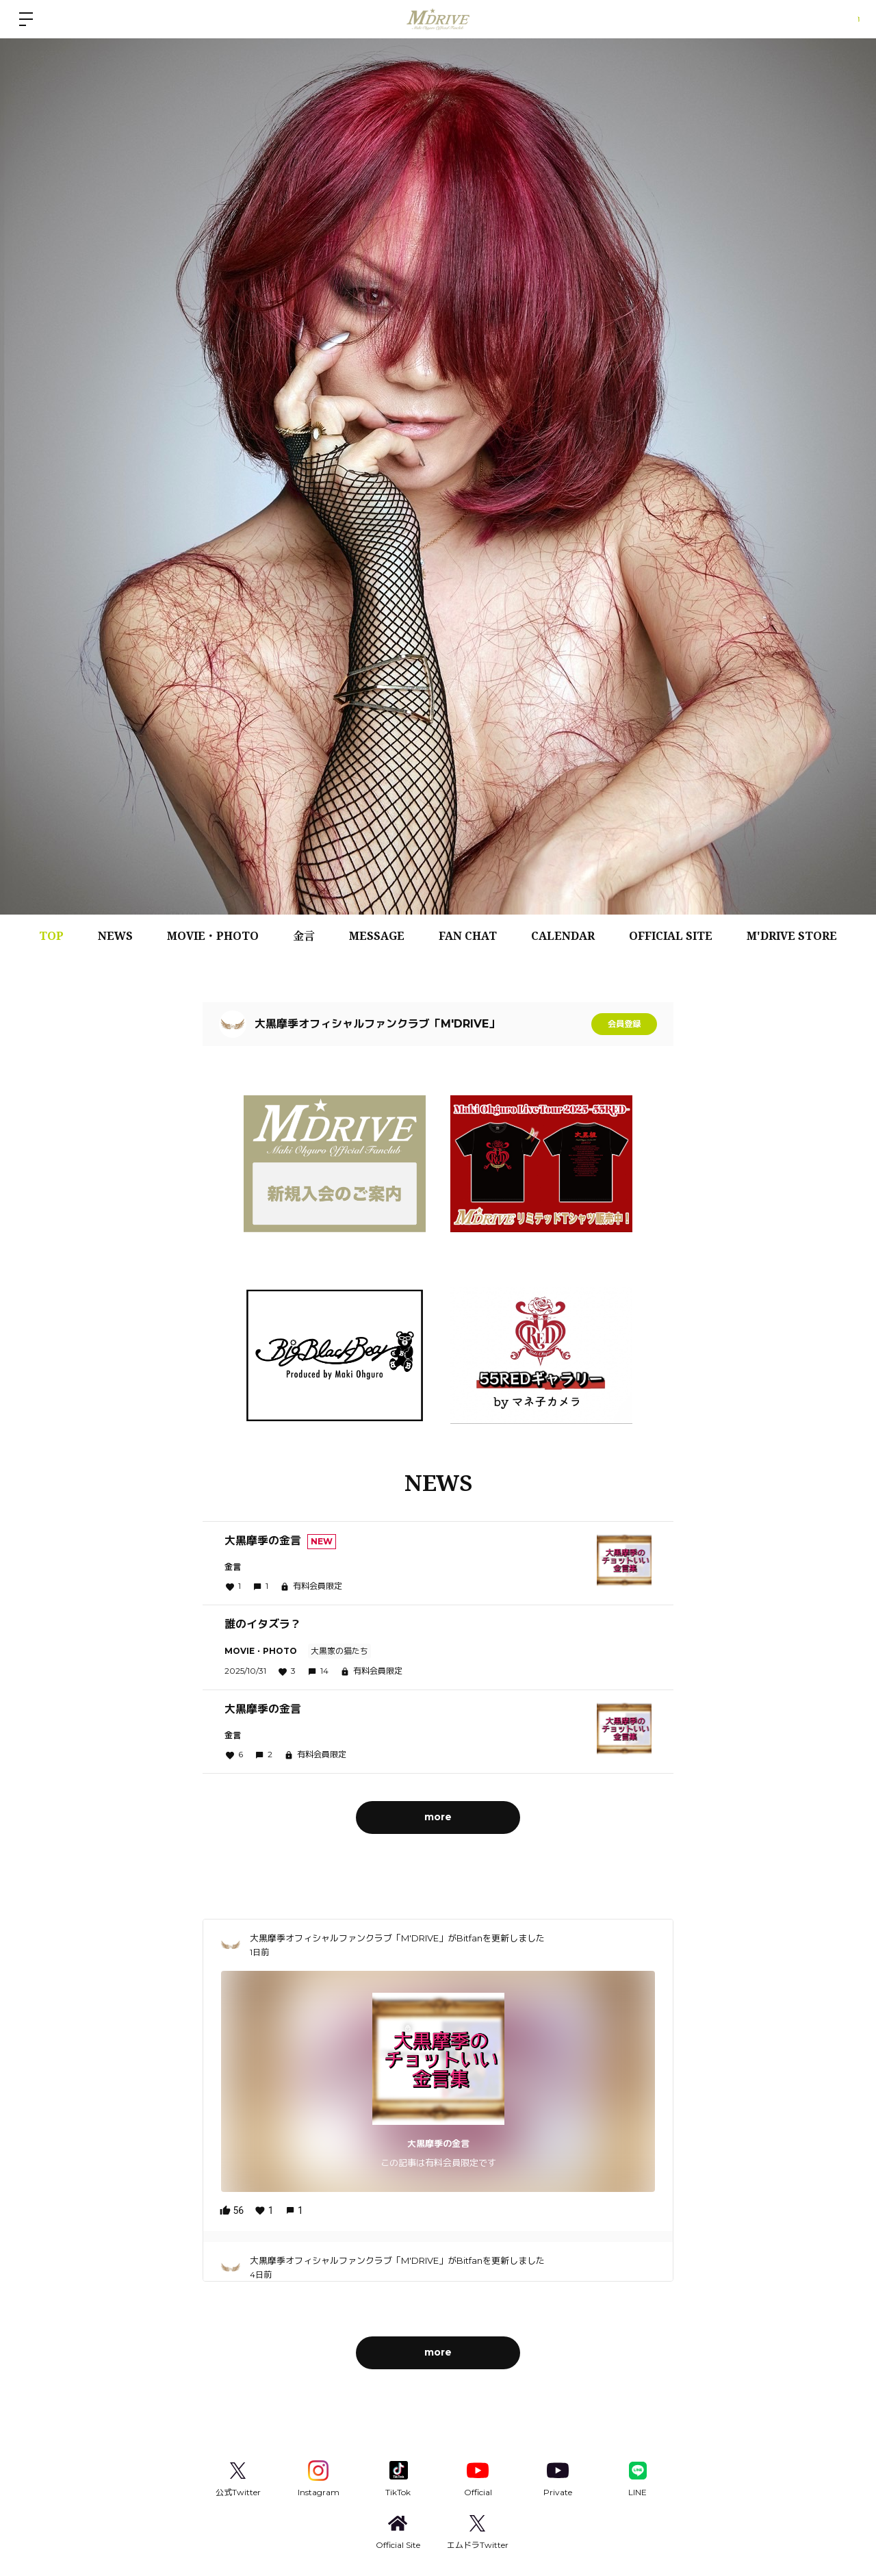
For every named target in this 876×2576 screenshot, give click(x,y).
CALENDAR (563, 935)
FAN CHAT (468, 935)
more (438, 1816)
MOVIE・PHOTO (213, 935)
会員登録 (624, 1024)
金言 (304, 935)
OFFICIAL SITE (670, 935)
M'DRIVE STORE (792, 935)
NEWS (115, 935)
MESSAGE (376, 935)
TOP (51, 935)
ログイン (835, 19)
